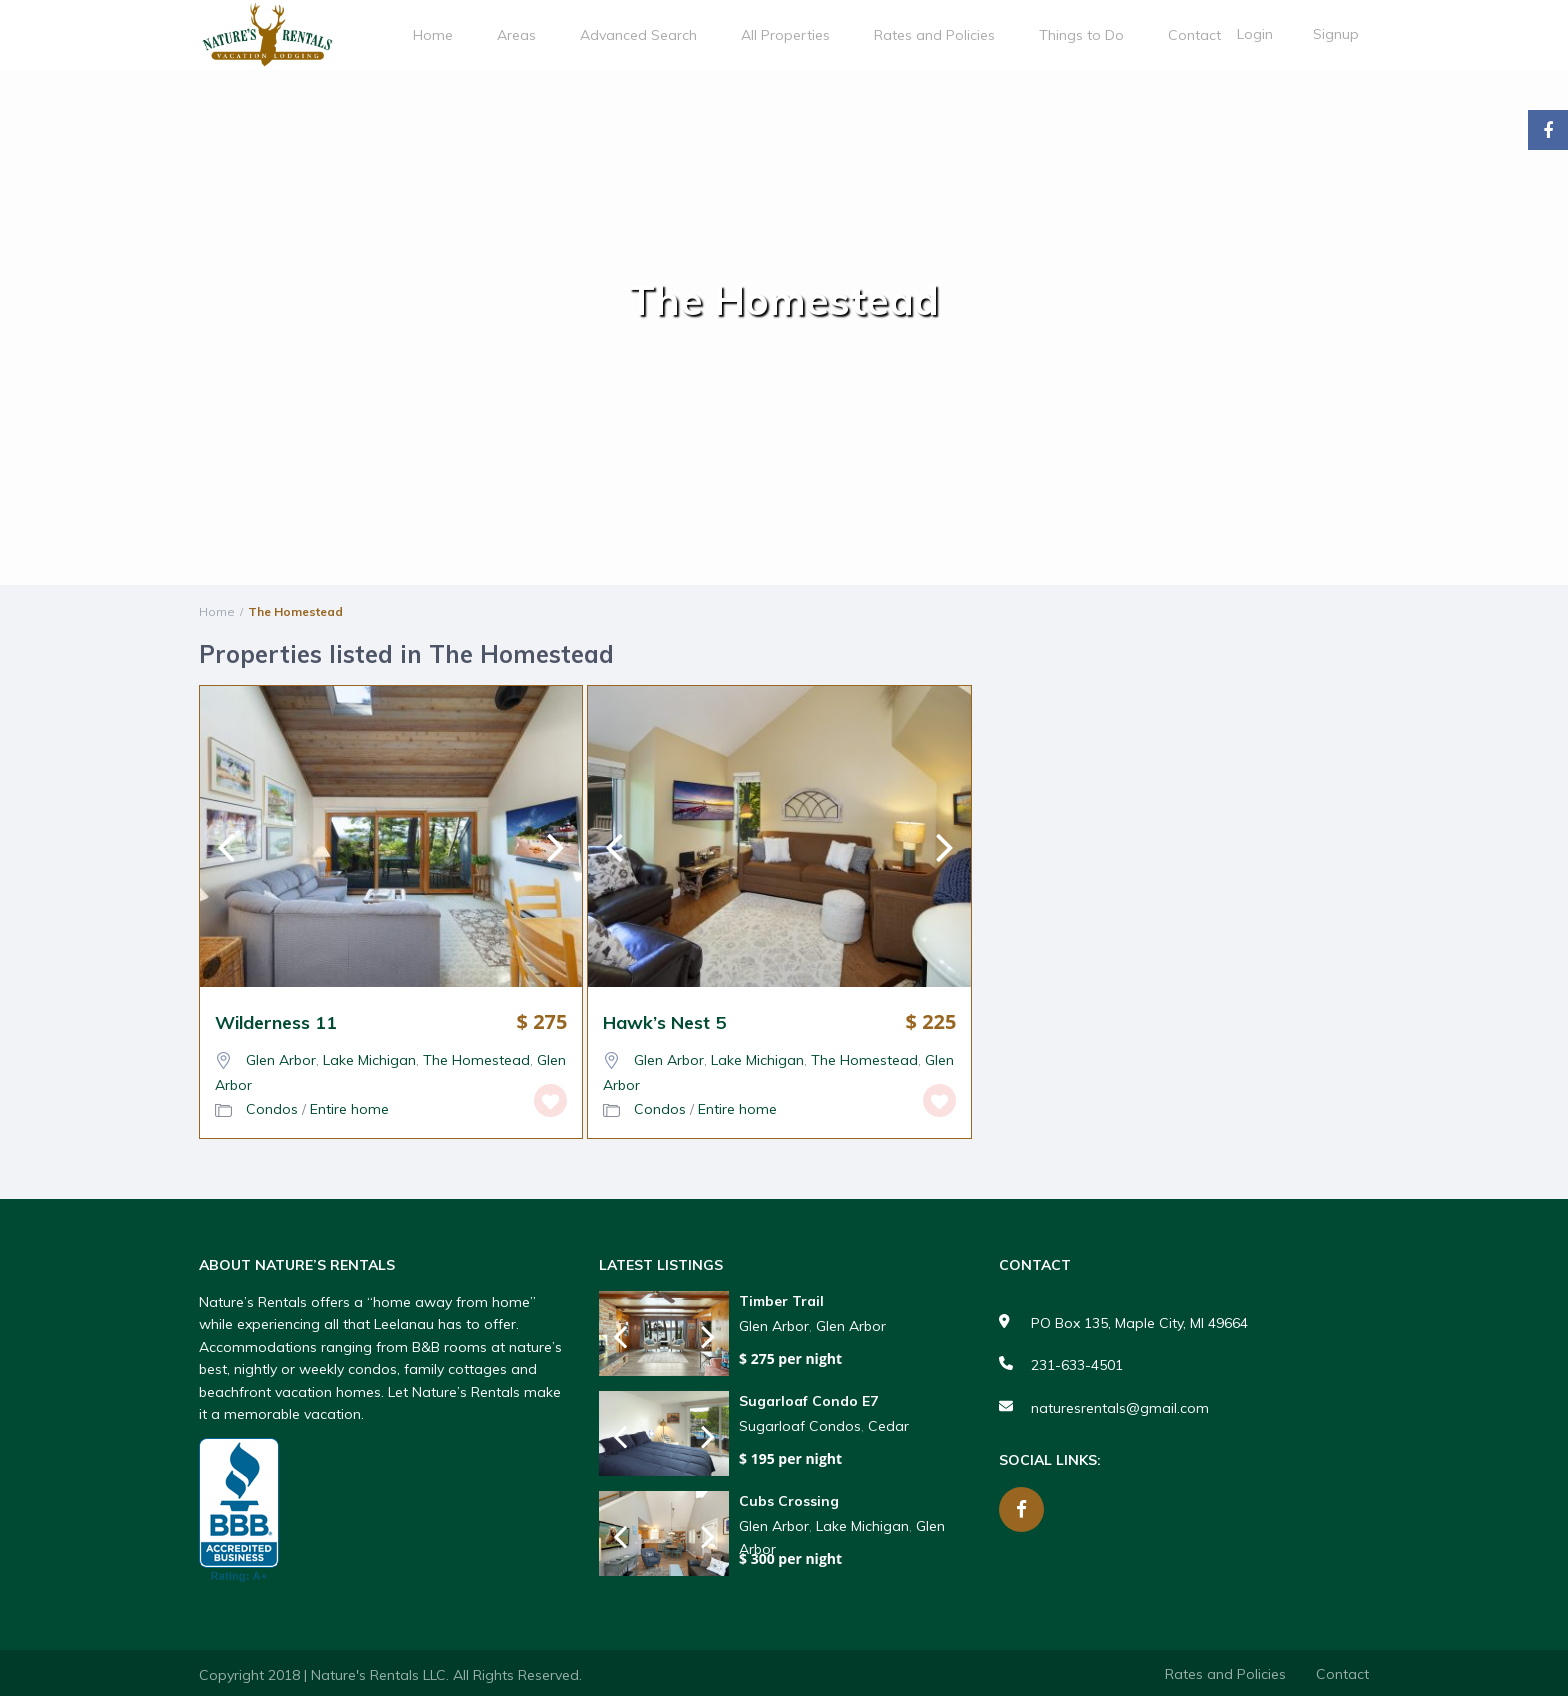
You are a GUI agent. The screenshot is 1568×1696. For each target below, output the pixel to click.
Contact (1194, 35)
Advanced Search (638, 35)
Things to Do (1081, 35)
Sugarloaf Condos (800, 1426)
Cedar (888, 1426)
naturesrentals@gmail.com (1120, 1408)
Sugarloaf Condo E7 (808, 1401)
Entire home (349, 1109)
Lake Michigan (369, 1060)
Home (433, 35)
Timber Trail (781, 1301)
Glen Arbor (281, 1060)
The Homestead (476, 1060)
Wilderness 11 (276, 1023)
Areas (516, 35)
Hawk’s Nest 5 (664, 1023)
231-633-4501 (1077, 1365)
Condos (272, 1109)
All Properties (785, 35)
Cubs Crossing (789, 1501)
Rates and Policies (934, 35)
